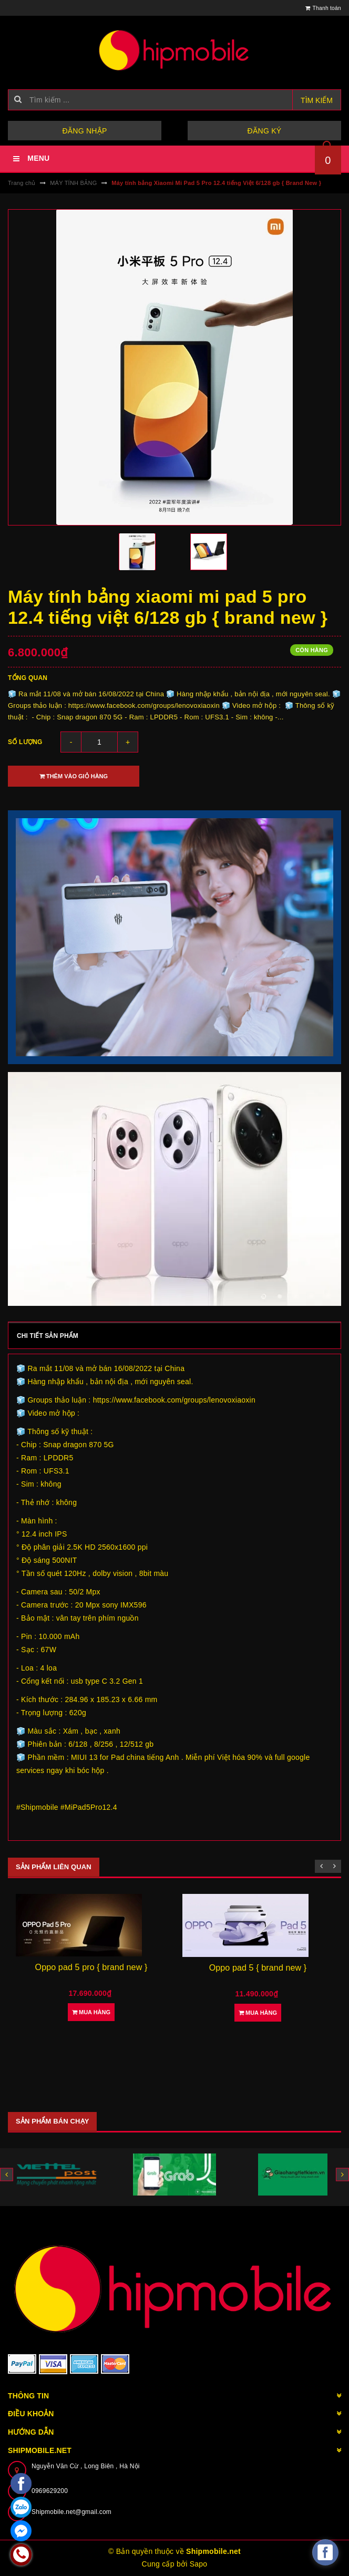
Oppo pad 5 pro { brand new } (91, 1967)
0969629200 (50, 2491)
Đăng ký (265, 131)
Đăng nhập (84, 131)
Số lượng (25, 742)
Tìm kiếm (317, 100)
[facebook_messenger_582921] (325, 2552)
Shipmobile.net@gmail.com (71, 2512)
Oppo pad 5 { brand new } (258, 1967)
